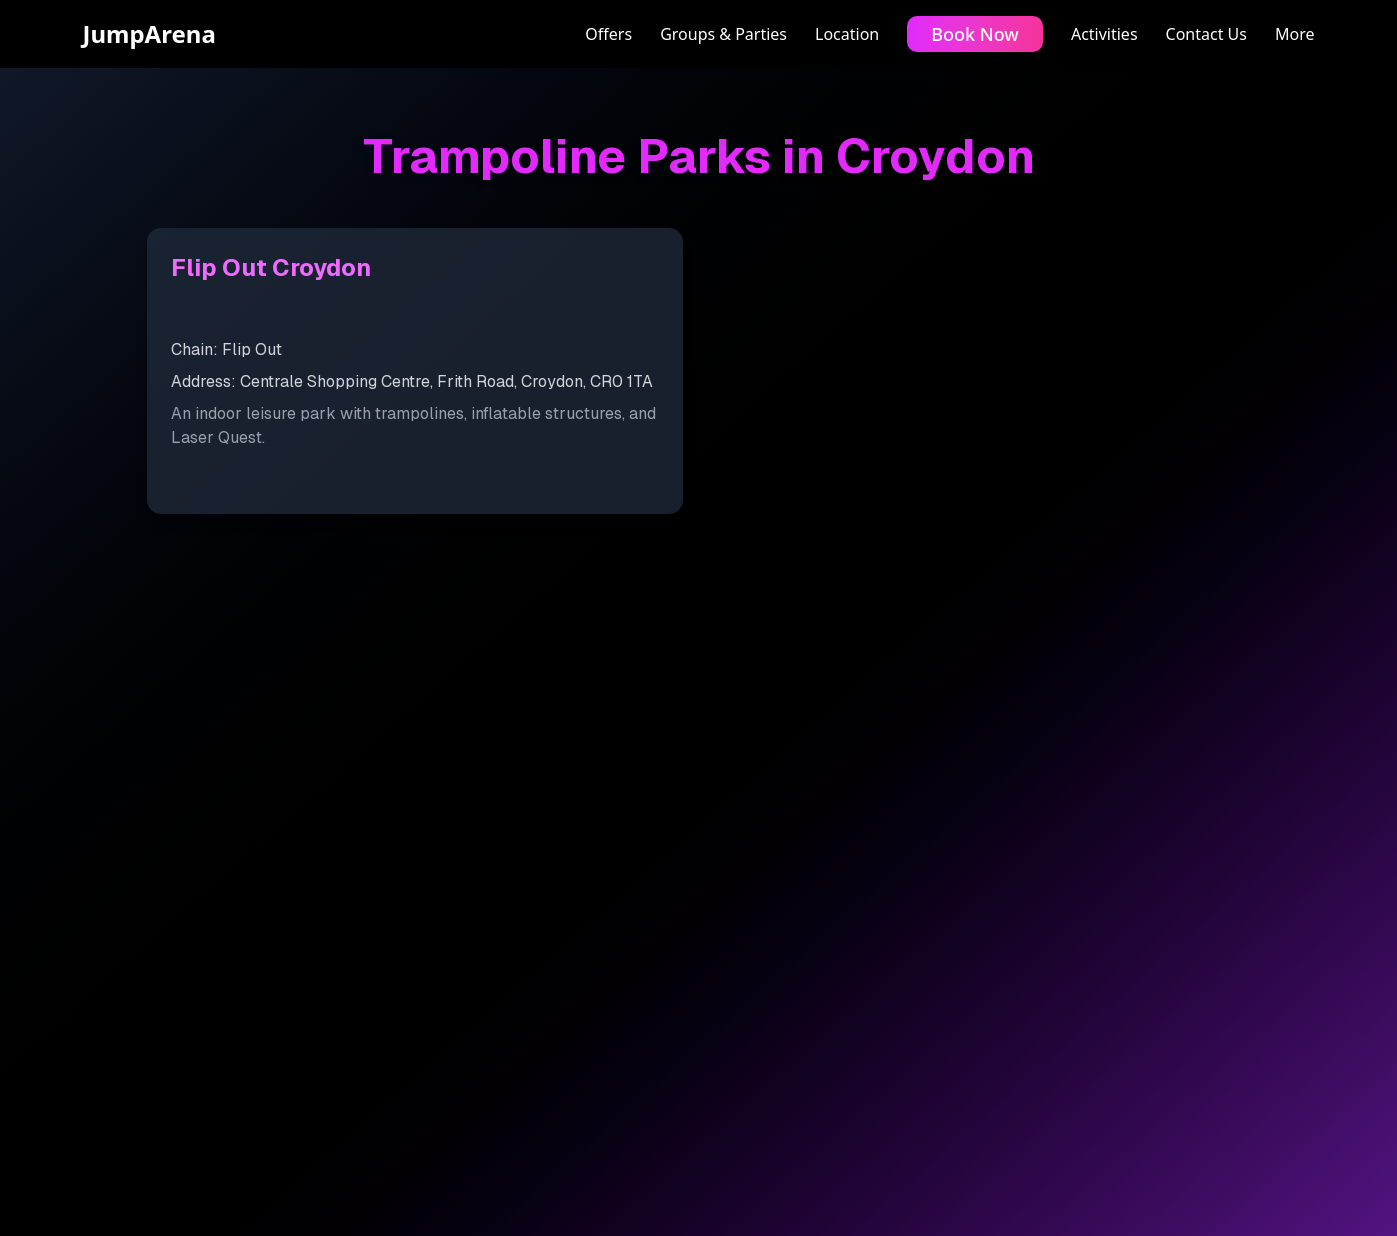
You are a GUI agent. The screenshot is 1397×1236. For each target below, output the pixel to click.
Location (847, 34)
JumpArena (149, 34)
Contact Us (1206, 34)
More (1295, 34)
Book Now (975, 34)
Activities (1104, 34)
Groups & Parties (723, 34)
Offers (608, 34)
